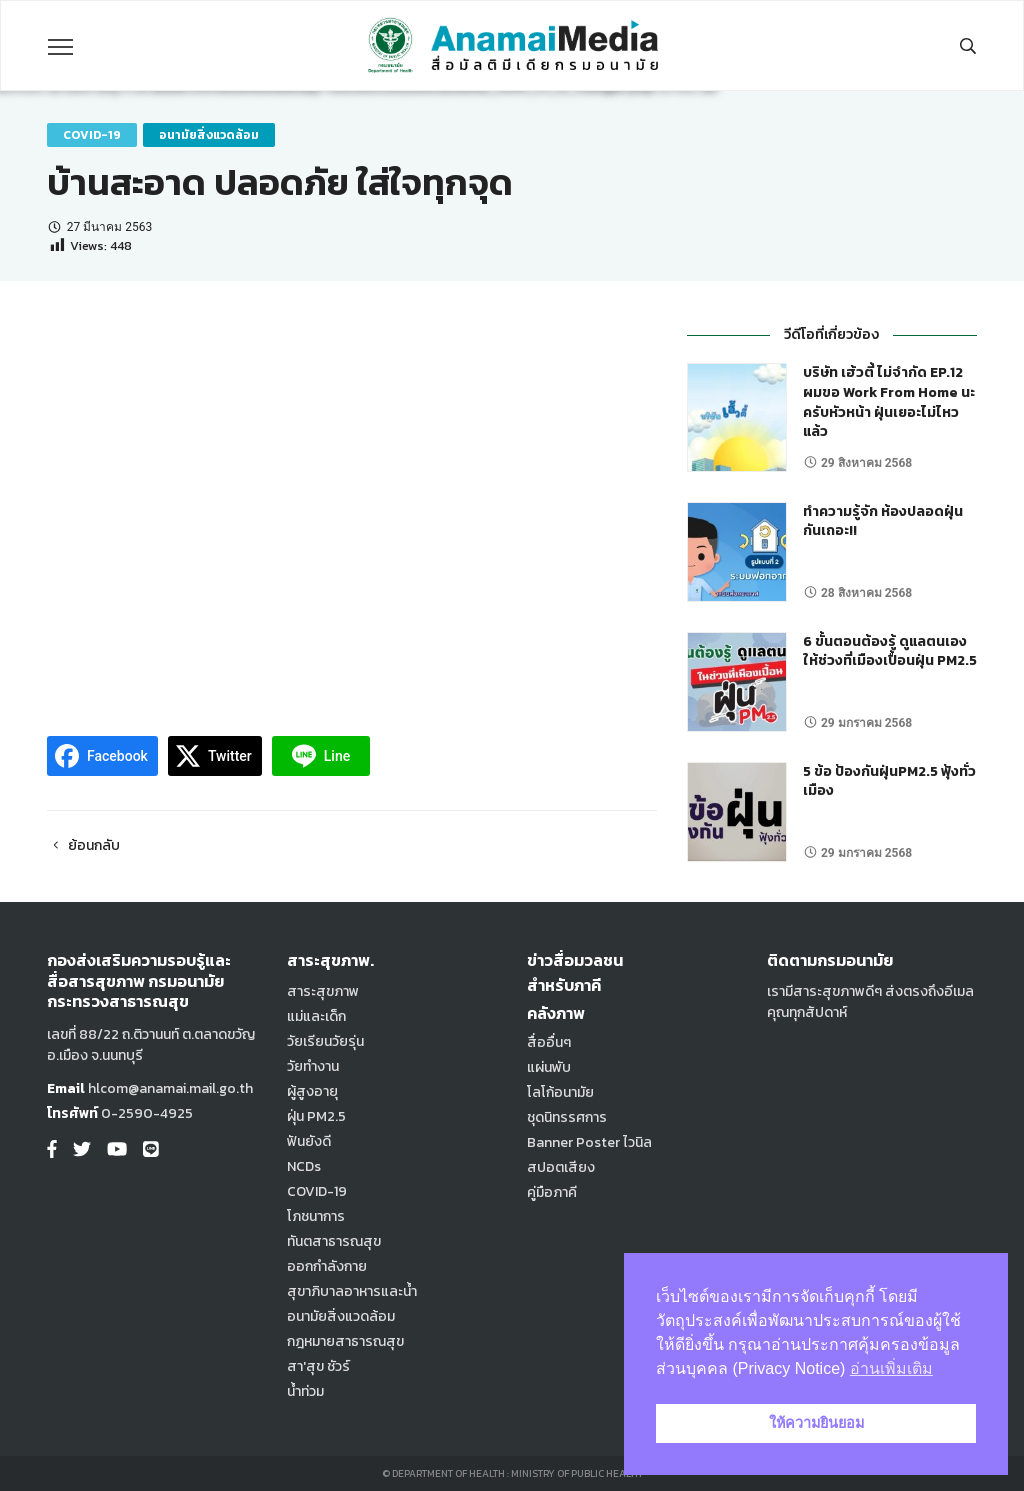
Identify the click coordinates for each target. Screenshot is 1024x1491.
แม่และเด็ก (316, 1016)
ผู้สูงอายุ (312, 1091)
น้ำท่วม (305, 1391)
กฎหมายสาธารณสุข (345, 1341)
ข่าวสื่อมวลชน (575, 960)
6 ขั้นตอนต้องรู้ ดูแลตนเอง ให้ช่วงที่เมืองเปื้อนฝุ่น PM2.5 (890, 651)
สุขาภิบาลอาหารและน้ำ (352, 1291)
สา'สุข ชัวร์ (318, 1366)
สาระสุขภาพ (323, 991)
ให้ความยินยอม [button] (816, 1423)
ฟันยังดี (309, 1141)
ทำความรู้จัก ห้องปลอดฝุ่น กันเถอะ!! (883, 521)
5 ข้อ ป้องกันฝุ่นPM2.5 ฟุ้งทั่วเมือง (889, 781)
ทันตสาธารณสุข (334, 1241)
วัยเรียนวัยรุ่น (325, 1041)
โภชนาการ (316, 1216)
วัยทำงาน (313, 1066)
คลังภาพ (556, 1013)
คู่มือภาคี (552, 1192)
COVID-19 (92, 135)
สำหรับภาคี (564, 985)
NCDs (304, 1166)
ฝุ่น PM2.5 (316, 1116)
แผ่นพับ (549, 1067)
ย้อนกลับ (83, 845)
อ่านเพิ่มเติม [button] (891, 1368)
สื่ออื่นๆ (549, 1042)
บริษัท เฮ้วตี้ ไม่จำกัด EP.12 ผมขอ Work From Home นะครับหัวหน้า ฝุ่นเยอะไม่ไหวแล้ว (889, 402)
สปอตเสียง (561, 1167)
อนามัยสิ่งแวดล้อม (209, 135)
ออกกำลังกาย (327, 1266)
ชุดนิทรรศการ (567, 1117)
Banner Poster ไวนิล (589, 1142)
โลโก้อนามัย (560, 1092)
